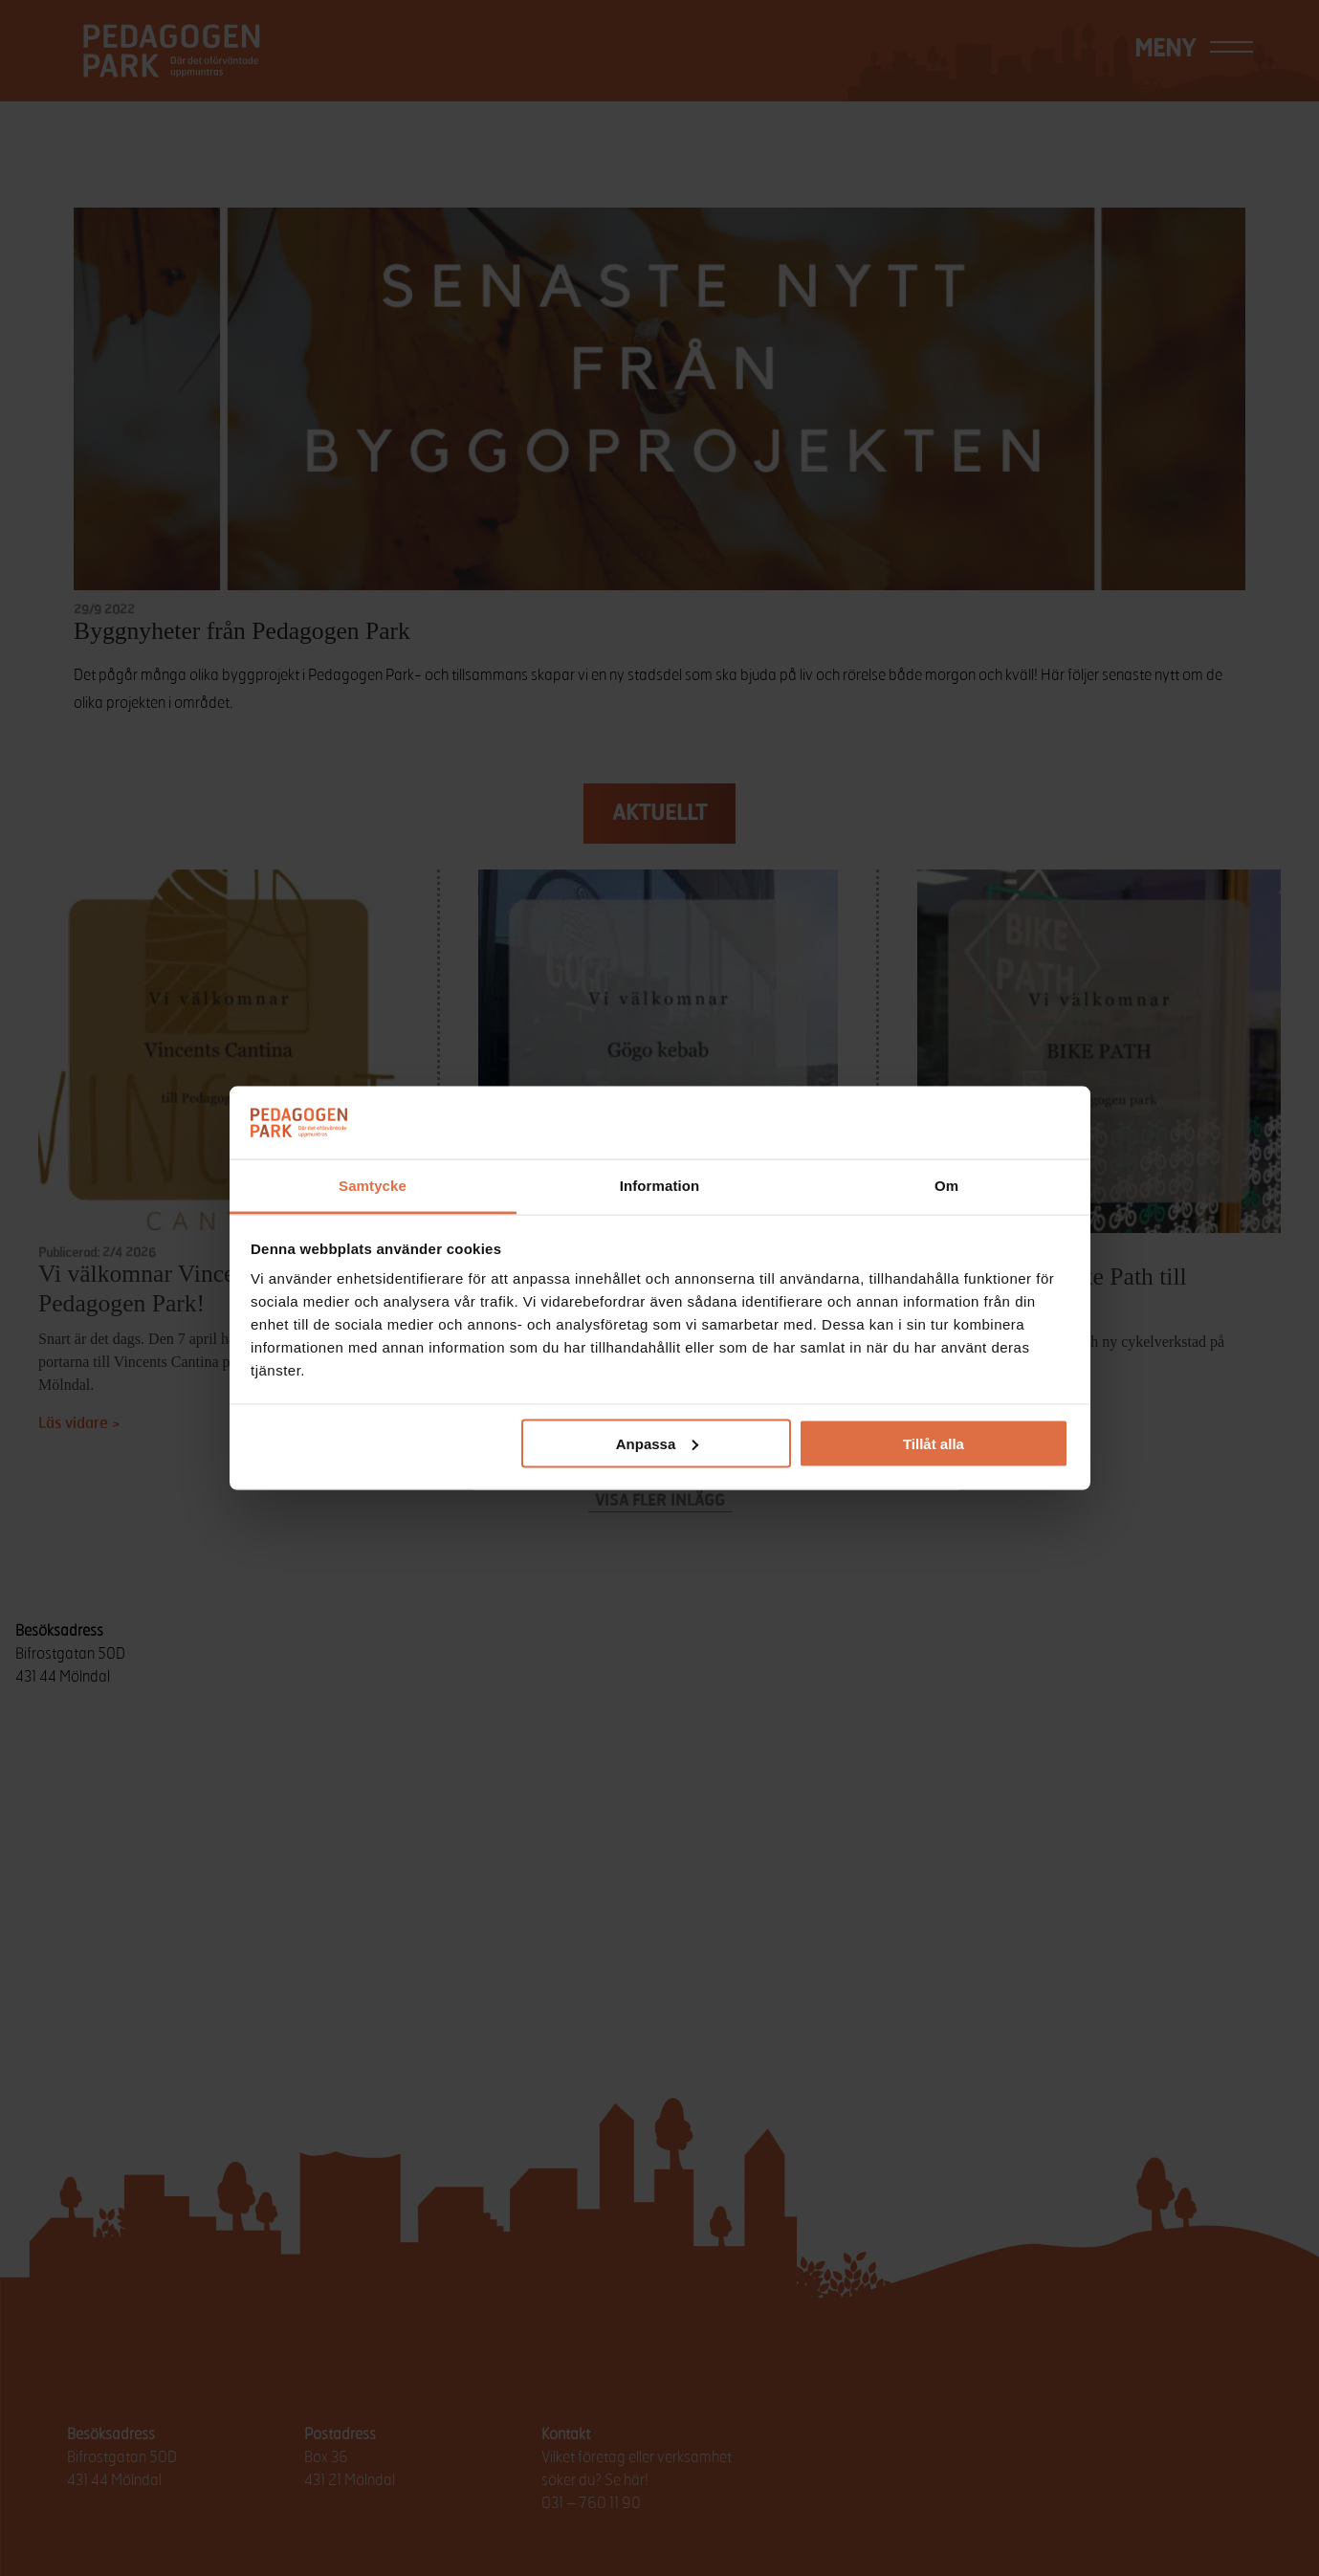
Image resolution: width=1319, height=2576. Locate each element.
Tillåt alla (933, 1443)
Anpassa (657, 1443)
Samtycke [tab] (373, 1186)
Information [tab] (660, 1186)
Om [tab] (946, 1186)
